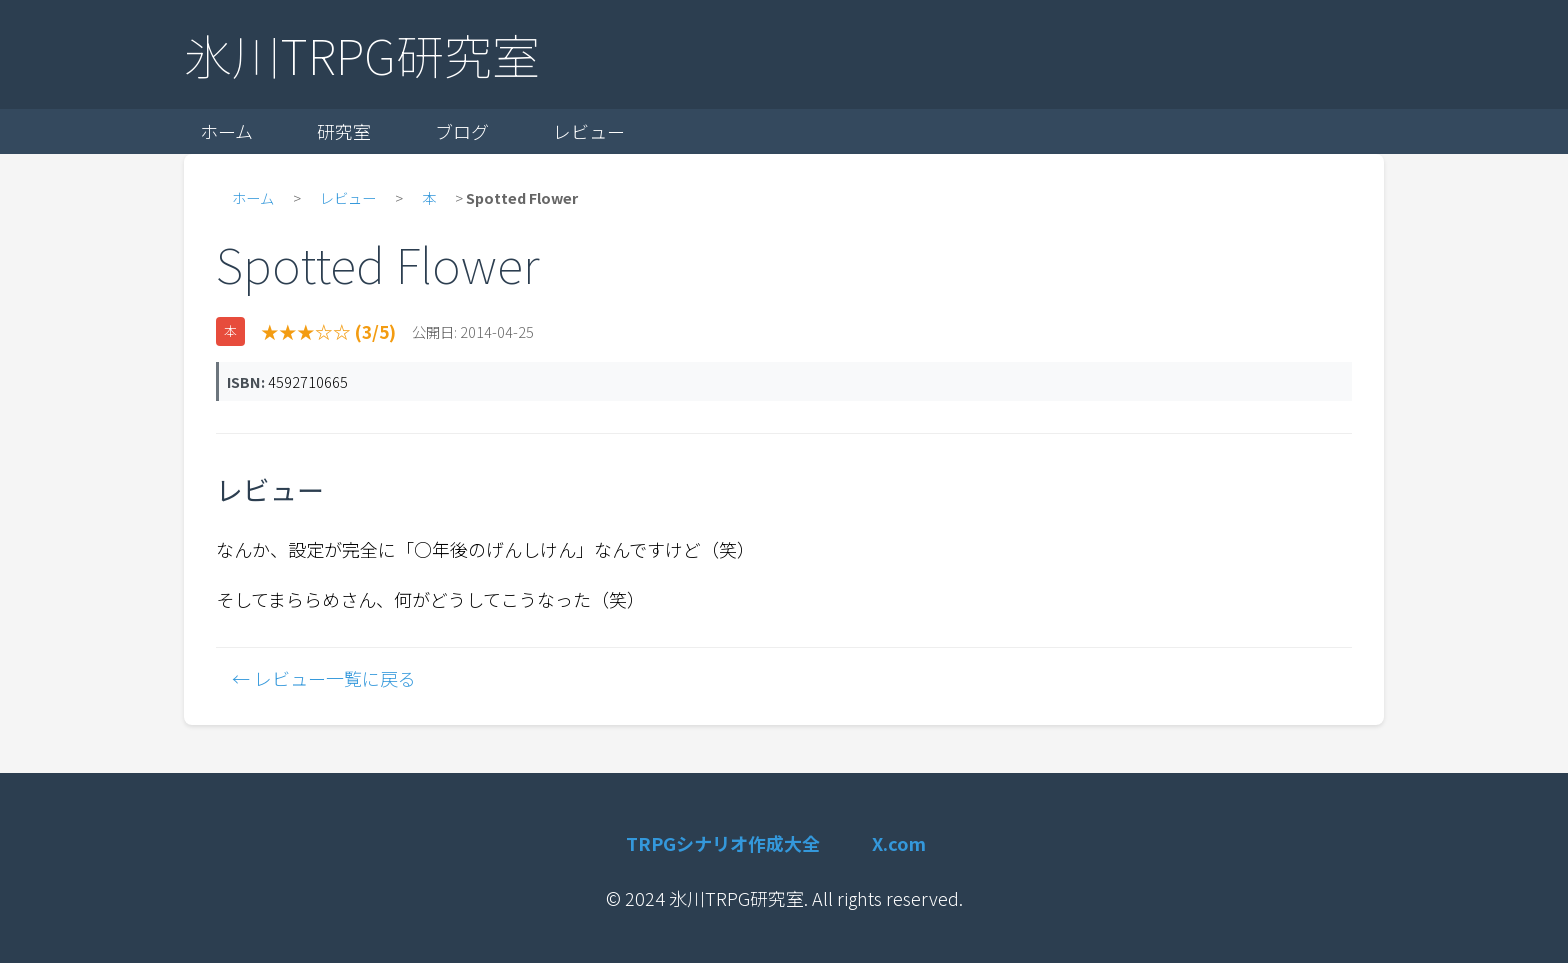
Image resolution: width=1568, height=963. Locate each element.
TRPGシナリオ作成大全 (723, 843)
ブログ (462, 131)
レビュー (589, 131)
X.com (899, 843)
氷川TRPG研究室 (362, 54)
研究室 (344, 131)
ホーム (226, 131)
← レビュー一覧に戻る (324, 678)
